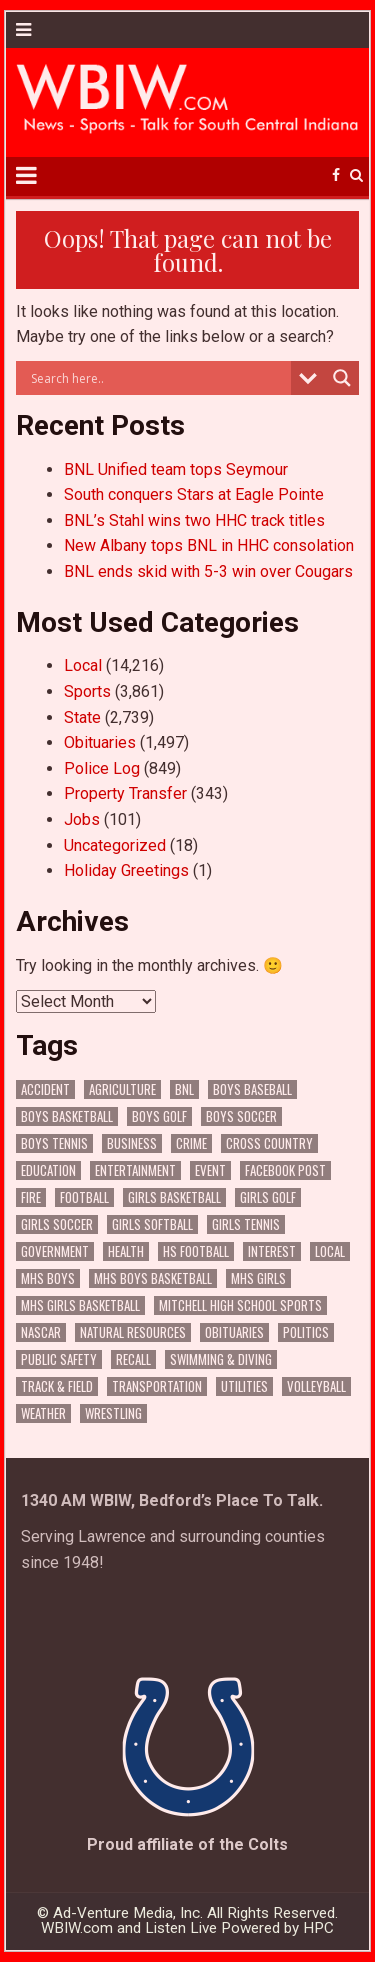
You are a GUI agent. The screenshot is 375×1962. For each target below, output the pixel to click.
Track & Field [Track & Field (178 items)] (57, 1386)
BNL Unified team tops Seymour (176, 469)
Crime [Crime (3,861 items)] (191, 1143)
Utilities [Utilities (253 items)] (244, 1386)
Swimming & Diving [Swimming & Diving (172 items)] (221, 1359)
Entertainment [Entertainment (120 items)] (135, 1170)
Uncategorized (115, 845)
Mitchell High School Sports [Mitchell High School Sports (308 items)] (240, 1305)
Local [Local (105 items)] (330, 1251)
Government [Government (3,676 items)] (55, 1251)
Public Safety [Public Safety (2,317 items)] (59, 1359)
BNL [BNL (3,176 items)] (184, 1089)
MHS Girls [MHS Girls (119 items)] (258, 1278)
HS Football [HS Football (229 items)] (196, 1251)
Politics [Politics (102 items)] (306, 1332)
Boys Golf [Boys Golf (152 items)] (159, 1116)
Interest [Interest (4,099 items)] (272, 1251)
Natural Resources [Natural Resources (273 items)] (133, 1332)
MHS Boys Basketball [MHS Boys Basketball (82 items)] (153, 1278)
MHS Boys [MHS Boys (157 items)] (48, 1278)
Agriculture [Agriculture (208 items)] (122, 1089)
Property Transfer (125, 793)
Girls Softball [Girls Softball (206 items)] (152, 1224)
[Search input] (159, 378)
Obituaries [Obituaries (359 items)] (234, 1332)
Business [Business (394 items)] (132, 1143)
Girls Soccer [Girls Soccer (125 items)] (57, 1224)
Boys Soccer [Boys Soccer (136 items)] (241, 1116)
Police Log (102, 768)
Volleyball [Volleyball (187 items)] (316, 1386)
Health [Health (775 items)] (126, 1251)
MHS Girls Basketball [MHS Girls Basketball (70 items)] (80, 1305)
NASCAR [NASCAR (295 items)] (41, 1332)
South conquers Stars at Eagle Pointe (194, 494)
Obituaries (100, 742)
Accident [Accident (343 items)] (45, 1089)
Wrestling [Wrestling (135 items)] (113, 1413)
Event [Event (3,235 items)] (210, 1170)
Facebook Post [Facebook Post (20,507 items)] (285, 1170)
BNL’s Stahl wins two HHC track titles (194, 520)
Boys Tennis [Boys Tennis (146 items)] (54, 1143)
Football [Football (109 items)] (84, 1197)
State (82, 717)
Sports (87, 691)
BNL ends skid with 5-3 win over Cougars (208, 571)
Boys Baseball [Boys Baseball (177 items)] (252, 1089)
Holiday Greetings (126, 870)
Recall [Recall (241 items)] (133, 1359)
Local (83, 665)
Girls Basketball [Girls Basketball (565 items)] (174, 1197)
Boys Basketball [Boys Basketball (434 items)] (67, 1116)
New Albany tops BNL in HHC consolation (209, 545)
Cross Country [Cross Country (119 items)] (269, 1143)
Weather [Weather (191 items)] (43, 1413)
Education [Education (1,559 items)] (48, 1170)
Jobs (82, 819)
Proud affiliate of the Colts (187, 1844)
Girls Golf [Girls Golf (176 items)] (268, 1197)
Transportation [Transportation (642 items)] (157, 1386)
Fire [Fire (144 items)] (31, 1197)
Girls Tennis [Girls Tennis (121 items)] (246, 1224)
